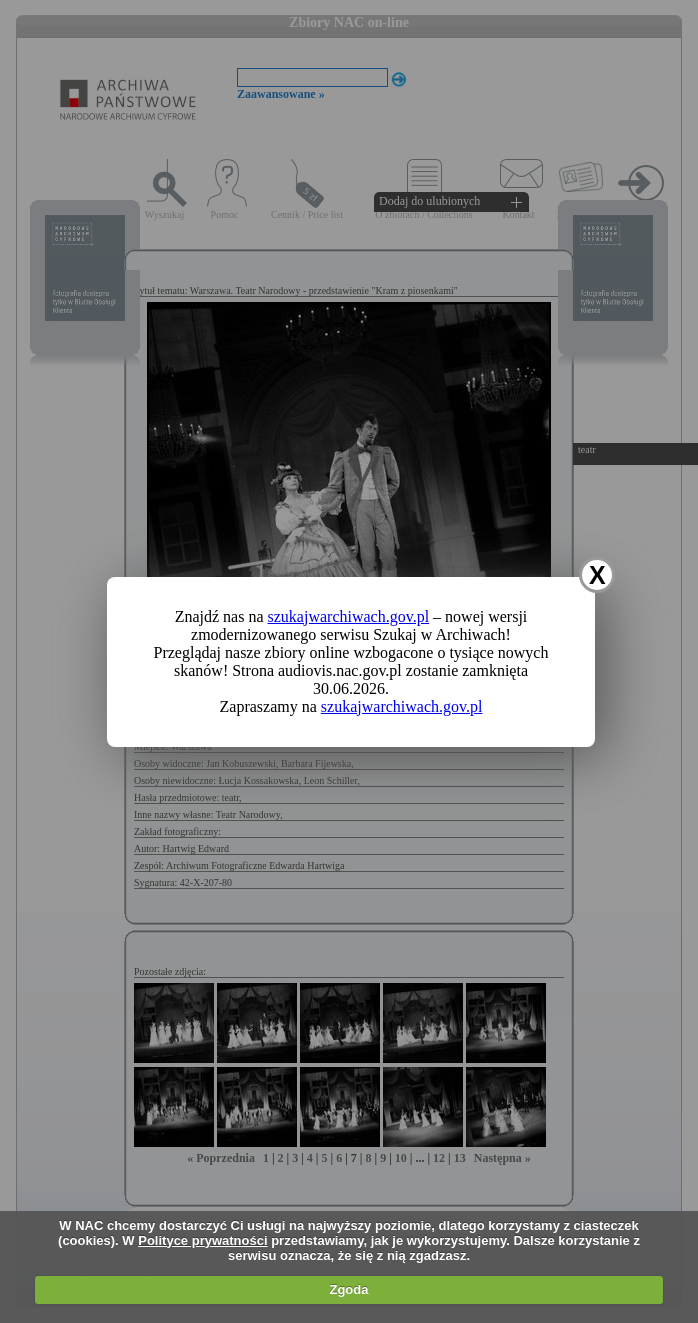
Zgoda (348, 1289)
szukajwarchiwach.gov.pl (349, 616)
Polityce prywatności (202, 1240)
